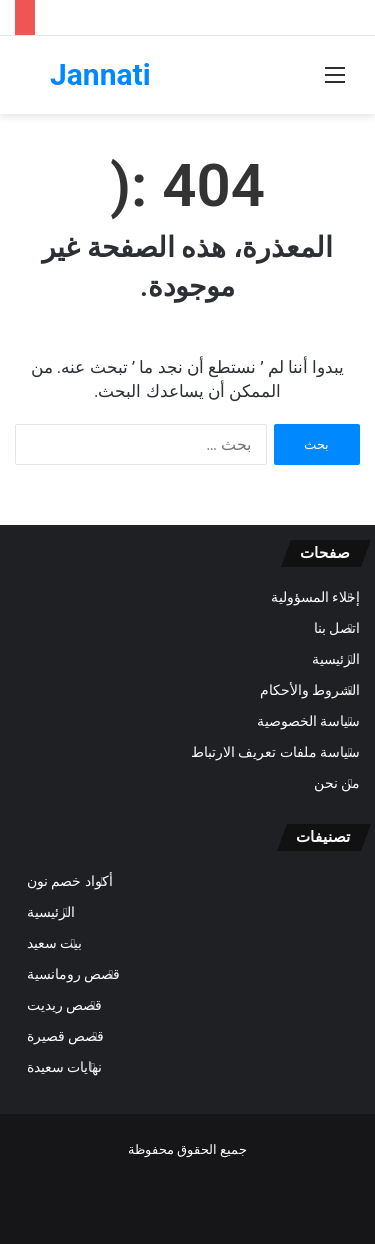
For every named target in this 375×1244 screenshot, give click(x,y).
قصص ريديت (64, 1005)
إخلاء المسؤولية (315, 597)
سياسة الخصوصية (308, 721)
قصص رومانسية (73, 974)
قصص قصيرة (65, 1036)
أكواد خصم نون (70, 881)
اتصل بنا (337, 628)
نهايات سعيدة (64, 1067)
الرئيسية (336, 659)
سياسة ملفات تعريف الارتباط (275, 752)
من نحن (337, 783)
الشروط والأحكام (310, 690)
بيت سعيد (54, 943)
